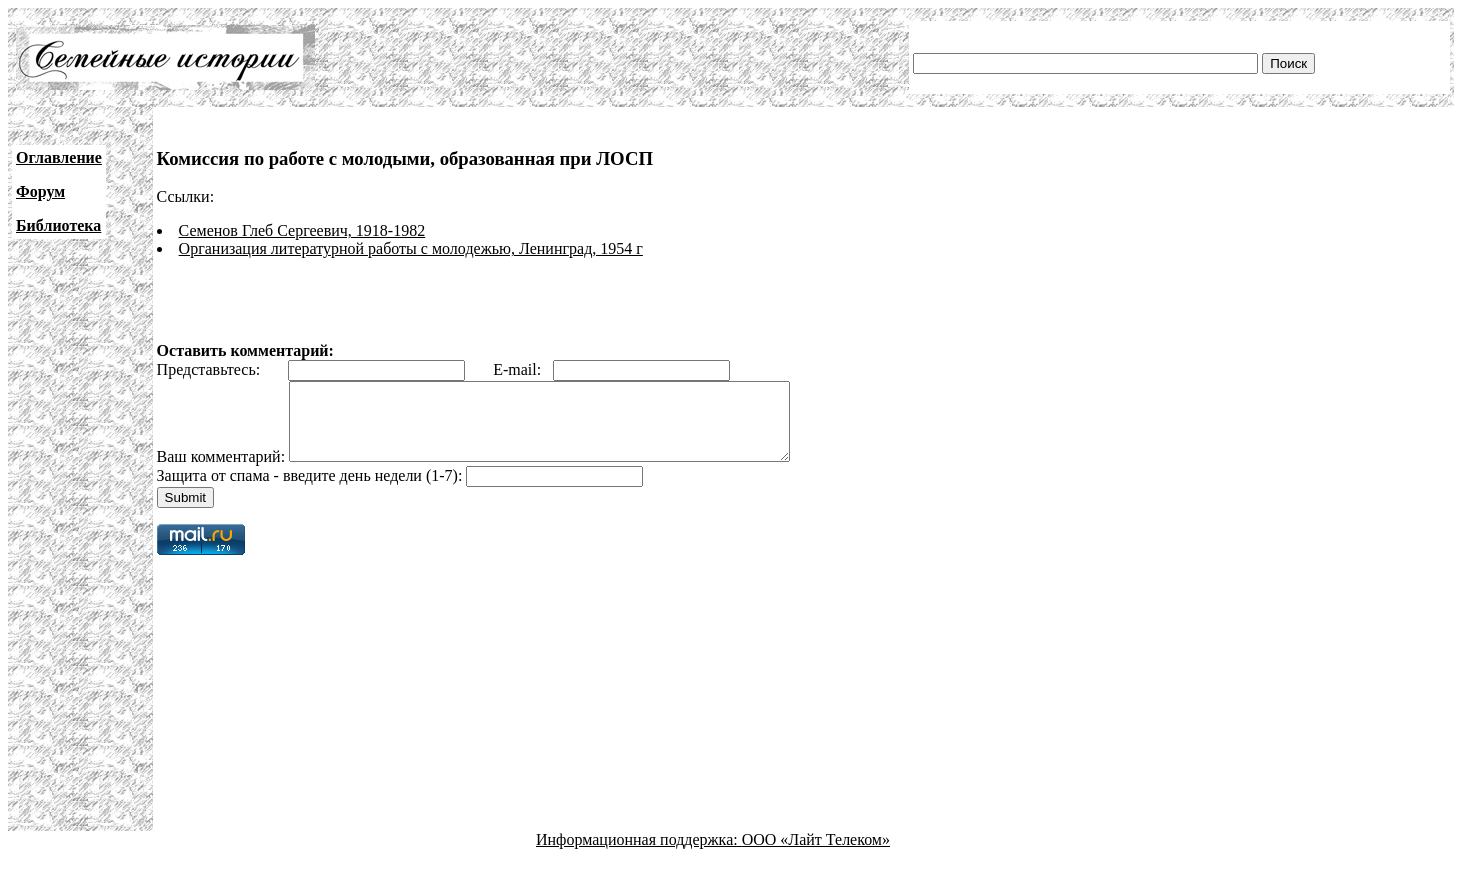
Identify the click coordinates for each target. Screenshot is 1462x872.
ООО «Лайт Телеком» (816, 854)
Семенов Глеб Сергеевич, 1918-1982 (302, 230)
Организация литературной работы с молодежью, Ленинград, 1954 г (411, 248)
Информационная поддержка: (639, 854)
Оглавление (59, 157)
